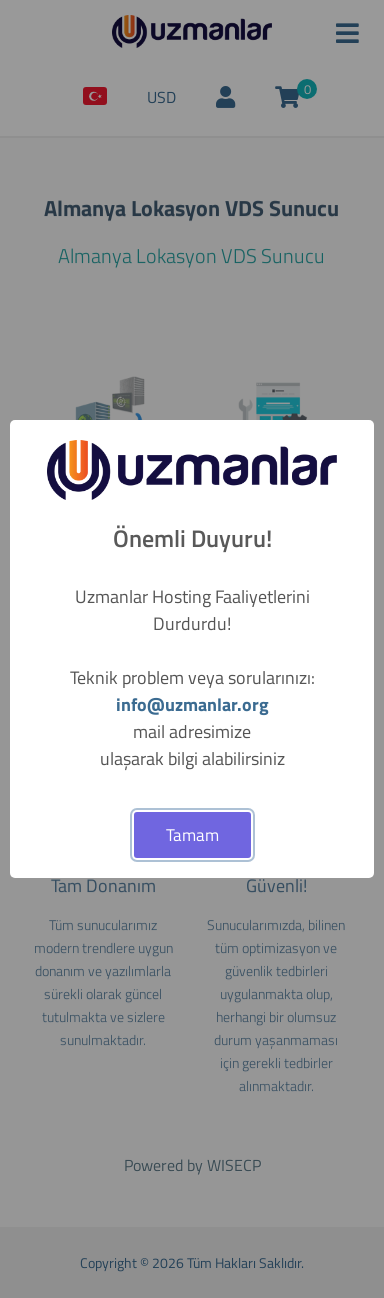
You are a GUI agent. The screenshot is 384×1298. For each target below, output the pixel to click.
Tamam (192, 835)
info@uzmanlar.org (192, 704)
